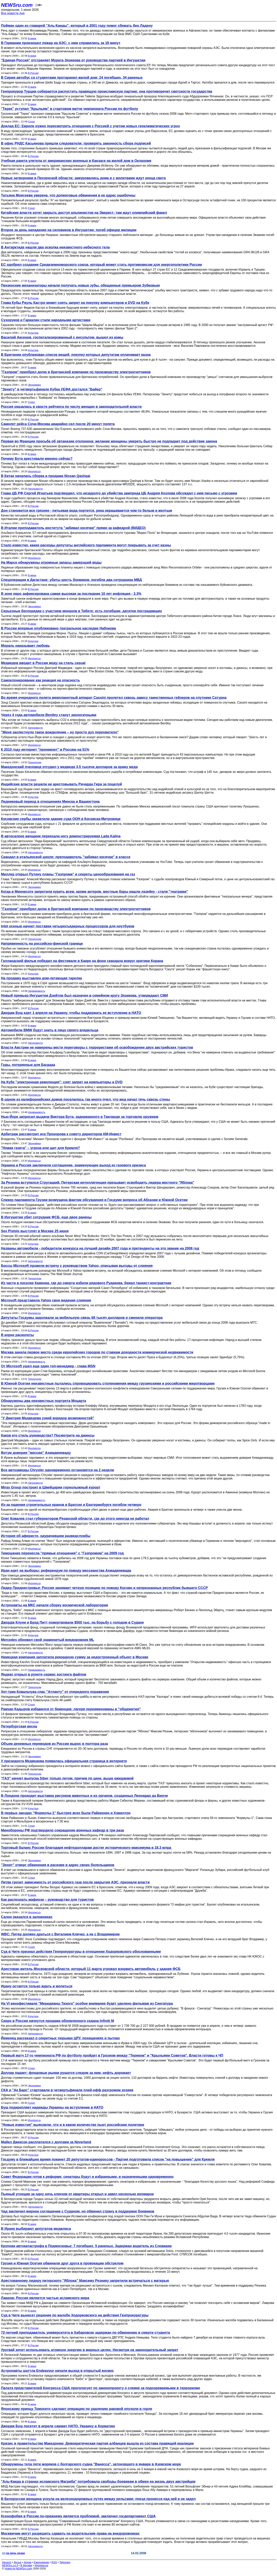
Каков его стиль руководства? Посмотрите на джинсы (47, 1435)
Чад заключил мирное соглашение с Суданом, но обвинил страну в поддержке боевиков (77, 2211)
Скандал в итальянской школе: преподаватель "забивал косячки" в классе (65, 857)
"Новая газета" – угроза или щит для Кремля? (40, 1148)
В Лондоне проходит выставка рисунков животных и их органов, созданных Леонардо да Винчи (84, 1796)
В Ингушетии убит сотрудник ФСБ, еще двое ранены (46, 1217)
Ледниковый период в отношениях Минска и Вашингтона (50, 801)
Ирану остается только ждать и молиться (36, 1986)
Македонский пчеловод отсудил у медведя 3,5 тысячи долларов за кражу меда (69, 767)
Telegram (65, 2562)
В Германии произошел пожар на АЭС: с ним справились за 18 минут (60, 43)
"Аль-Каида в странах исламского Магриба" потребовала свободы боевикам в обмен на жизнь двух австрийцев (98, 2481)
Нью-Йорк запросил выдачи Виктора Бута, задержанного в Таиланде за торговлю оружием (79, 1117)
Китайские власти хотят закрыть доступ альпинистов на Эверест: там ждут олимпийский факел (84, 213)
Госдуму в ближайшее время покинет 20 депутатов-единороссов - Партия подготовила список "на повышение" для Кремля (108, 2159)
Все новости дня (13, 13)
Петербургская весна (19, 1726)
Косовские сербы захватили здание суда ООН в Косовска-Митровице (61, 819)
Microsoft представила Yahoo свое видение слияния (46, 1300)
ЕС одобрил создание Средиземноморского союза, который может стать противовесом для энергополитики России (101, 265)
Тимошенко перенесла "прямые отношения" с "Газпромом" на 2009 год (62, 1553)
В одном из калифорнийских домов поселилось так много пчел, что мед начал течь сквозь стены (85, 1099)
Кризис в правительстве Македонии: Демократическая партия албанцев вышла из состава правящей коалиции (97, 2443)
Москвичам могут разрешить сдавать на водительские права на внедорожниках (70, 2533)
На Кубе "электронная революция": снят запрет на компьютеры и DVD (62, 1082)
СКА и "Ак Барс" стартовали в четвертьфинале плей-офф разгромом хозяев (67, 2090)
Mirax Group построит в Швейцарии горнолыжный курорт (50, 1487)
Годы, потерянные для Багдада (28, 1065)
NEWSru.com (17, 5)
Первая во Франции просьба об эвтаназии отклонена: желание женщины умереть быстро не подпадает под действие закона (109, 441)
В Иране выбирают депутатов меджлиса (36, 2229)
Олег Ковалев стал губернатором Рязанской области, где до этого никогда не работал (75, 1518)
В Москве (26, 2565)
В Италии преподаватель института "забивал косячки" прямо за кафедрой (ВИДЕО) (73, 528)
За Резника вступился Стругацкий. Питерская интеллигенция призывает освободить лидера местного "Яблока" (97, 1182)
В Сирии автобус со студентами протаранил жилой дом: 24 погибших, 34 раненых (72, 77)
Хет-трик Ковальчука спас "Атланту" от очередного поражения (55, 1692)
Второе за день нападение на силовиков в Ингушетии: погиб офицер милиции (68, 230)
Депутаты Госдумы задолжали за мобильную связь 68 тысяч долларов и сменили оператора (82, 1318)
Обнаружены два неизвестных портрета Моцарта (43, 1401)
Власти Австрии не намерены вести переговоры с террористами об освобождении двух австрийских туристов (97, 1047)
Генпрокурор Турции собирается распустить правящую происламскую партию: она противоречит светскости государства (106, 91)
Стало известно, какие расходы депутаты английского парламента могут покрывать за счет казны (86, 545)
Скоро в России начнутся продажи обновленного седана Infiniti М (57, 2021)
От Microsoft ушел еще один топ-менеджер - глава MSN (48, 1366)
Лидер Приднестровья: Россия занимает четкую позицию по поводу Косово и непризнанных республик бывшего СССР (104, 1588)
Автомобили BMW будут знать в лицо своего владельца (49, 1030)
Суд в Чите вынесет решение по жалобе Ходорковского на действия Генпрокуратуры (75, 2315)
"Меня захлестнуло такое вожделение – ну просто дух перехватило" (60, 732)
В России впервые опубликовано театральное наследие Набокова (58, 628)
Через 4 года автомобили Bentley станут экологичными (48, 715)
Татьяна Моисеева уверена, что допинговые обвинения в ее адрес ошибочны (68, 195)
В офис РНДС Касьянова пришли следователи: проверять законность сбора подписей (76, 143)
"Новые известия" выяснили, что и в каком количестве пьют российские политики (72, 2125)
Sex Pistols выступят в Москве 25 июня (34, 1231)
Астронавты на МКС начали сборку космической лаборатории (54, 1605)
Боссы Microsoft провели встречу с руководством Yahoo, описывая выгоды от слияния (77, 1266)
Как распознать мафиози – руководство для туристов (47, 1899)
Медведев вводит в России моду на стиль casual (43, 663)
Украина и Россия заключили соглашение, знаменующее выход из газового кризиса (73, 1165)
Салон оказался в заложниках (26, 1917)
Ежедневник (41, 2562)
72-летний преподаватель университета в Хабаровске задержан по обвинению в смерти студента (85, 2332)
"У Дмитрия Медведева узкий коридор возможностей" (47, 1418)
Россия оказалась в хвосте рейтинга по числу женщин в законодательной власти (71, 407)
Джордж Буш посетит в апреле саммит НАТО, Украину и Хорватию (58, 2426)
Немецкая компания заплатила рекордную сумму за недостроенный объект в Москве (74, 1657)
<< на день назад (13, 2553)
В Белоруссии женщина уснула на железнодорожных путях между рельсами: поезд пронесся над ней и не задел (98, 2499)
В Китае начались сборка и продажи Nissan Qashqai (45, 476)
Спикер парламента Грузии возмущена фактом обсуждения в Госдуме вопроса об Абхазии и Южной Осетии (94, 1200)
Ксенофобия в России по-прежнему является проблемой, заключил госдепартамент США (78, 2516)
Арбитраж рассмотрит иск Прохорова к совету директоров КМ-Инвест (61, 1134)
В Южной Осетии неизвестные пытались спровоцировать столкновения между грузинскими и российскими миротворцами (107, 1383)
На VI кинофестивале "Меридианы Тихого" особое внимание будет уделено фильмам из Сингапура (87, 2003)
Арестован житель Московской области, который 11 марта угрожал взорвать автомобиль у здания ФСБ (90, 1969)
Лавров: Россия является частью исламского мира (45, 2298)
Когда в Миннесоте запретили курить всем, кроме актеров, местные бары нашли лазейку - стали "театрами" (94, 891)
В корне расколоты (17, 1335)
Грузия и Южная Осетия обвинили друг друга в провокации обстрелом (62, 2263)
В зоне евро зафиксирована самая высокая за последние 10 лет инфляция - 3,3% (71, 594)
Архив (27, 2562)
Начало (6, 2562)
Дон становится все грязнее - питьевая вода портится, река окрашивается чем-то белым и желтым (86, 510)
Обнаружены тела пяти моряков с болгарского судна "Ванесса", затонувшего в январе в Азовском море (91, 2464)
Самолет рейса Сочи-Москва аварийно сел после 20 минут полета (58, 424)
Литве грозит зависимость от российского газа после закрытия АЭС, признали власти (75, 1882)
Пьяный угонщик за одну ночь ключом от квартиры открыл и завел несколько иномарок (77, 2194)
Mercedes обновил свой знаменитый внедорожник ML (47, 1640)
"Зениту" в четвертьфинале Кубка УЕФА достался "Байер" (51, 389)
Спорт (31, 121)
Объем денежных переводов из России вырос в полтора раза (54, 1744)
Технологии (34, 762)
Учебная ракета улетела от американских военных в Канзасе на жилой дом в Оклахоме (76, 161)
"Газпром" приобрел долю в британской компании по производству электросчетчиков (76, 372)
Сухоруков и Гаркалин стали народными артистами (45, 320)
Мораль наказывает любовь (25, 646)
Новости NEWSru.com (18, 2568)
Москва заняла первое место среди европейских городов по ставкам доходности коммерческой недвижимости (97, 1352)
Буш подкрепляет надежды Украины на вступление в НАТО (52, 2107)
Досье (17, 2562)
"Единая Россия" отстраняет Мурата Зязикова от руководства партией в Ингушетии (73, 60)
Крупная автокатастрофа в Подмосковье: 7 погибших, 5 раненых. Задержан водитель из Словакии (86, 2246)
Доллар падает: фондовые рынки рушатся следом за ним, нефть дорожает (66, 2073)
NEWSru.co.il (10, 2565)
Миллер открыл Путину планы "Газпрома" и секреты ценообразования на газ (68, 874)
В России (33, 73)
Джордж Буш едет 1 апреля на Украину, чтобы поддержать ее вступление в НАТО (71, 1013)
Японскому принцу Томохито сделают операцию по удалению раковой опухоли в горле (76, 2409)
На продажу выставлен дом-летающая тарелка (41, 978)
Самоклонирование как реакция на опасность (40, 680)
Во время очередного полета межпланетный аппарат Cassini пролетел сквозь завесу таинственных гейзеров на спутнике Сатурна (113, 698)
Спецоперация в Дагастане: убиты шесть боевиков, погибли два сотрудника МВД (71, 580)
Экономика (34, 384)
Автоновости (35, 488)
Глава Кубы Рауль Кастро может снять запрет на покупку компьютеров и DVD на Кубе (75, 303)
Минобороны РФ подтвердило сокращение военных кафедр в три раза (62, 1830)
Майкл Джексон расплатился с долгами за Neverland (46, 2142)
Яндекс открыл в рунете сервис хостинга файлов (43, 1674)
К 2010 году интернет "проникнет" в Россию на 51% (45, 749)
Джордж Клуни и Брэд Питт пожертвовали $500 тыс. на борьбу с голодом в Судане (72, 1622)
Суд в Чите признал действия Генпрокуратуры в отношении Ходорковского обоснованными (81, 1951)
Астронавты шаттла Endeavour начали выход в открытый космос (57, 2371)
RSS (54, 2562)
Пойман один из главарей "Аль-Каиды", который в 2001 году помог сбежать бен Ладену (77, 26)
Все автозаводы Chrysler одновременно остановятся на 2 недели (57, 1470)
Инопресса (34, 471)
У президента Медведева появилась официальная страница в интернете (64, 1761)
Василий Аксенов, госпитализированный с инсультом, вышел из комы (62, 337)
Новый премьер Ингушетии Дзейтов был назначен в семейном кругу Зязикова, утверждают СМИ (84, 995)
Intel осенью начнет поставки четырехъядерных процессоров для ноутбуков (67, 926)
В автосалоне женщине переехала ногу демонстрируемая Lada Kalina (61, 836)
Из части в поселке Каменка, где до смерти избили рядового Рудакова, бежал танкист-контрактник (86, 1283)
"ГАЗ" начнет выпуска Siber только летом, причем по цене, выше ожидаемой (67, 1778)
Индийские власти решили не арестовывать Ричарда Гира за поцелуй (61, 784)
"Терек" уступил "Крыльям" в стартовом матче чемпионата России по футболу (69, 109)
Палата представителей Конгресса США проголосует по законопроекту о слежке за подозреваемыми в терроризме (100, 2388)
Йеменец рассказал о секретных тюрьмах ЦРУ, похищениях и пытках (60, 2038)
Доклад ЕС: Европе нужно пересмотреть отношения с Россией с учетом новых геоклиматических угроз (90, 126)
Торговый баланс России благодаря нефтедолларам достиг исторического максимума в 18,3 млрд (86, 1848)
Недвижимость (36, 991)
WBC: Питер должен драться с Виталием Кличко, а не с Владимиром (60, 1934)
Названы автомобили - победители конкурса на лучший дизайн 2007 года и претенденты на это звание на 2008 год (100, 1248)
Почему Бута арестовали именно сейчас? (37, 459)
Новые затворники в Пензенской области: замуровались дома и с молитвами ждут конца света (83, 178)
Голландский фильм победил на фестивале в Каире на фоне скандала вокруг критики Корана (82, 961)
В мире (32, 38)
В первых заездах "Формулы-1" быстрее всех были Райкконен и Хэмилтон (65, 1813)
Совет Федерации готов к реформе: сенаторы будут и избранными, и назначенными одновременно (87, 2177)
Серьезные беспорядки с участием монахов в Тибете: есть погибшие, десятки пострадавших (81, 611)
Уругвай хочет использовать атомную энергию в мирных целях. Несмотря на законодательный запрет (89, 2350)
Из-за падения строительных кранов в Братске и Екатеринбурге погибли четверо (71, 1505)
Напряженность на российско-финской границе (42, 943)
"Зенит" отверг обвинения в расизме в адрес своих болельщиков (57, 1865)
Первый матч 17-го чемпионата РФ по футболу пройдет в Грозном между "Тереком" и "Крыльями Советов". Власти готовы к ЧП (112, 2055)
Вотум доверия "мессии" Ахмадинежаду (36, 1453)
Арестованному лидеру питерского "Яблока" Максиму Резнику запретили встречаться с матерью (85, 2281)
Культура (33, 332)
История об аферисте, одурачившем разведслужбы (45, 1536)
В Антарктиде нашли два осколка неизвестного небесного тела (55, 247)
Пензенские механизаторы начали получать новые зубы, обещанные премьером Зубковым (80, 285)
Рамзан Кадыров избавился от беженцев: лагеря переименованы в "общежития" (71, 1709)
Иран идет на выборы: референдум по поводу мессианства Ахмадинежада (66, 1570)
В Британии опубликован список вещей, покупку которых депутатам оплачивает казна (76, 355)
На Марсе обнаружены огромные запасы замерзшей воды (51, 562)
